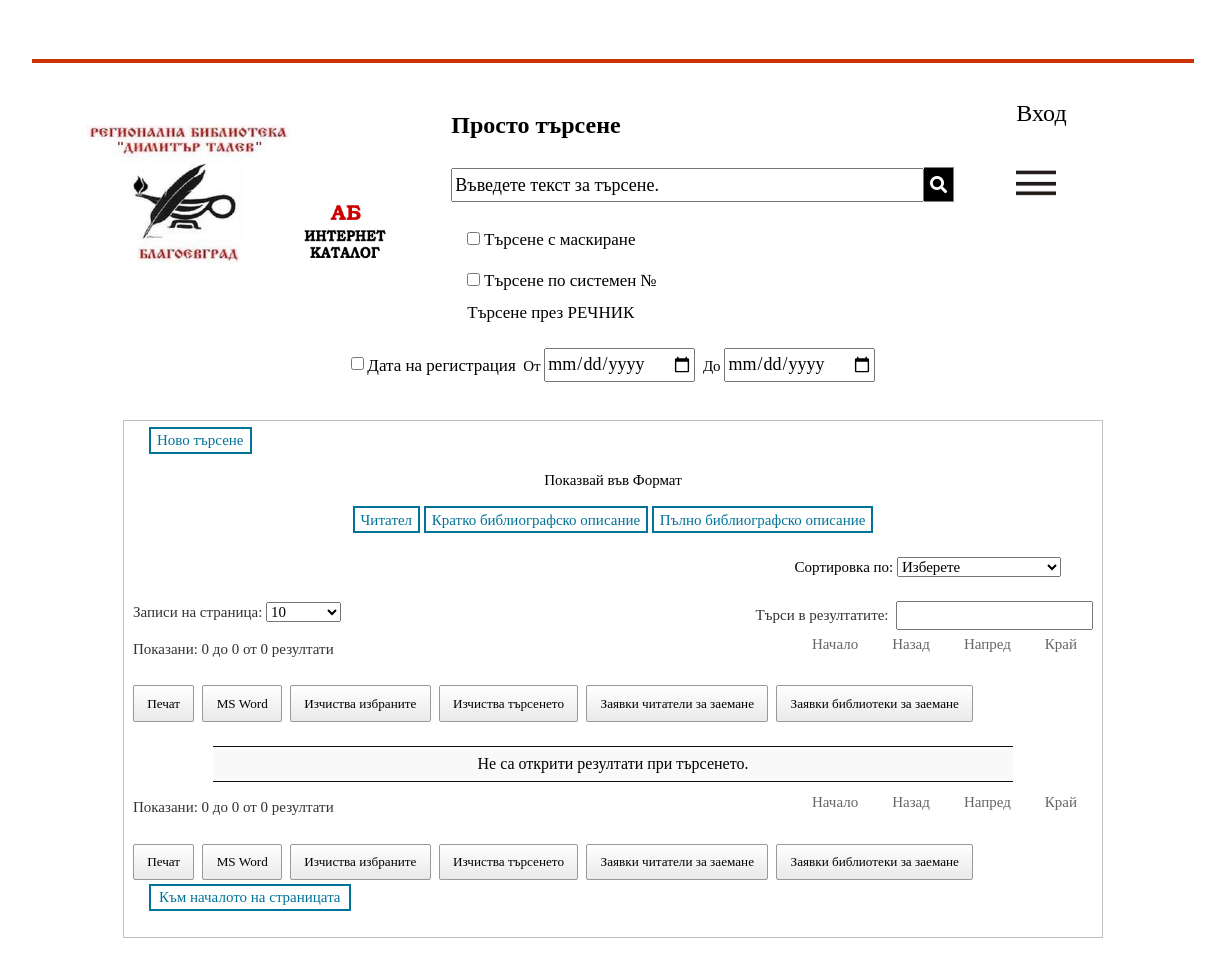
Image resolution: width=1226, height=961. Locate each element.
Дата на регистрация (441, 364)
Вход (1041, 113)
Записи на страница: (237, 612)
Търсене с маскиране (559, 239)
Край (1061, 644)
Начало (835, 644)
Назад (911, 644)
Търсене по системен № (570, 280)
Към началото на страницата (250, 897)
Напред (987, 644)
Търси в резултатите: (924, 615)
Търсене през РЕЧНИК (550, 312)
